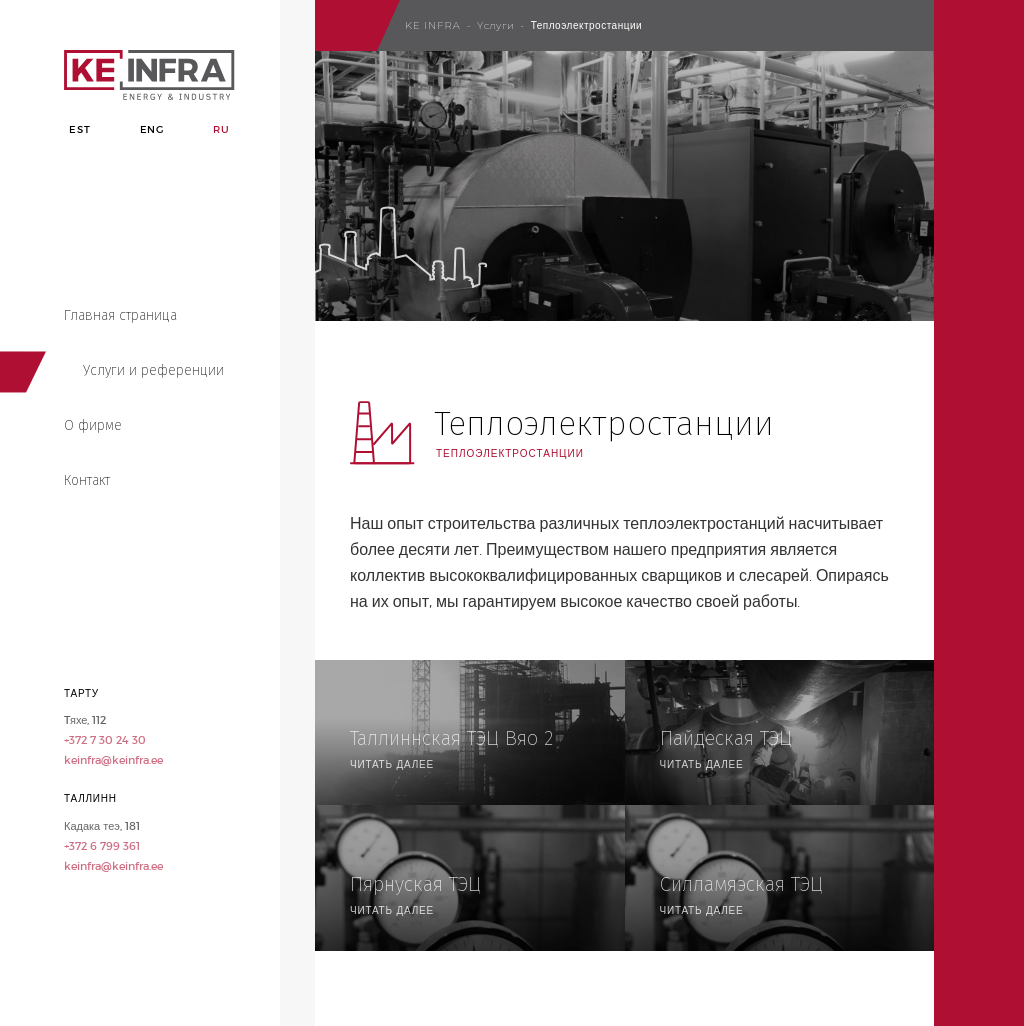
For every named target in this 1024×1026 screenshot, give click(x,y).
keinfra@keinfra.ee (113, 760)
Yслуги (495, 25)
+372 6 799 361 (102, 846)
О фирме (93, 425)
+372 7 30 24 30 (105, 740)
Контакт (87, 480)
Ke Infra (433, 25)
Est (79, 129)
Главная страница (120, 315)
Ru (221, 129)
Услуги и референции (153, 370)
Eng (152, 129)
